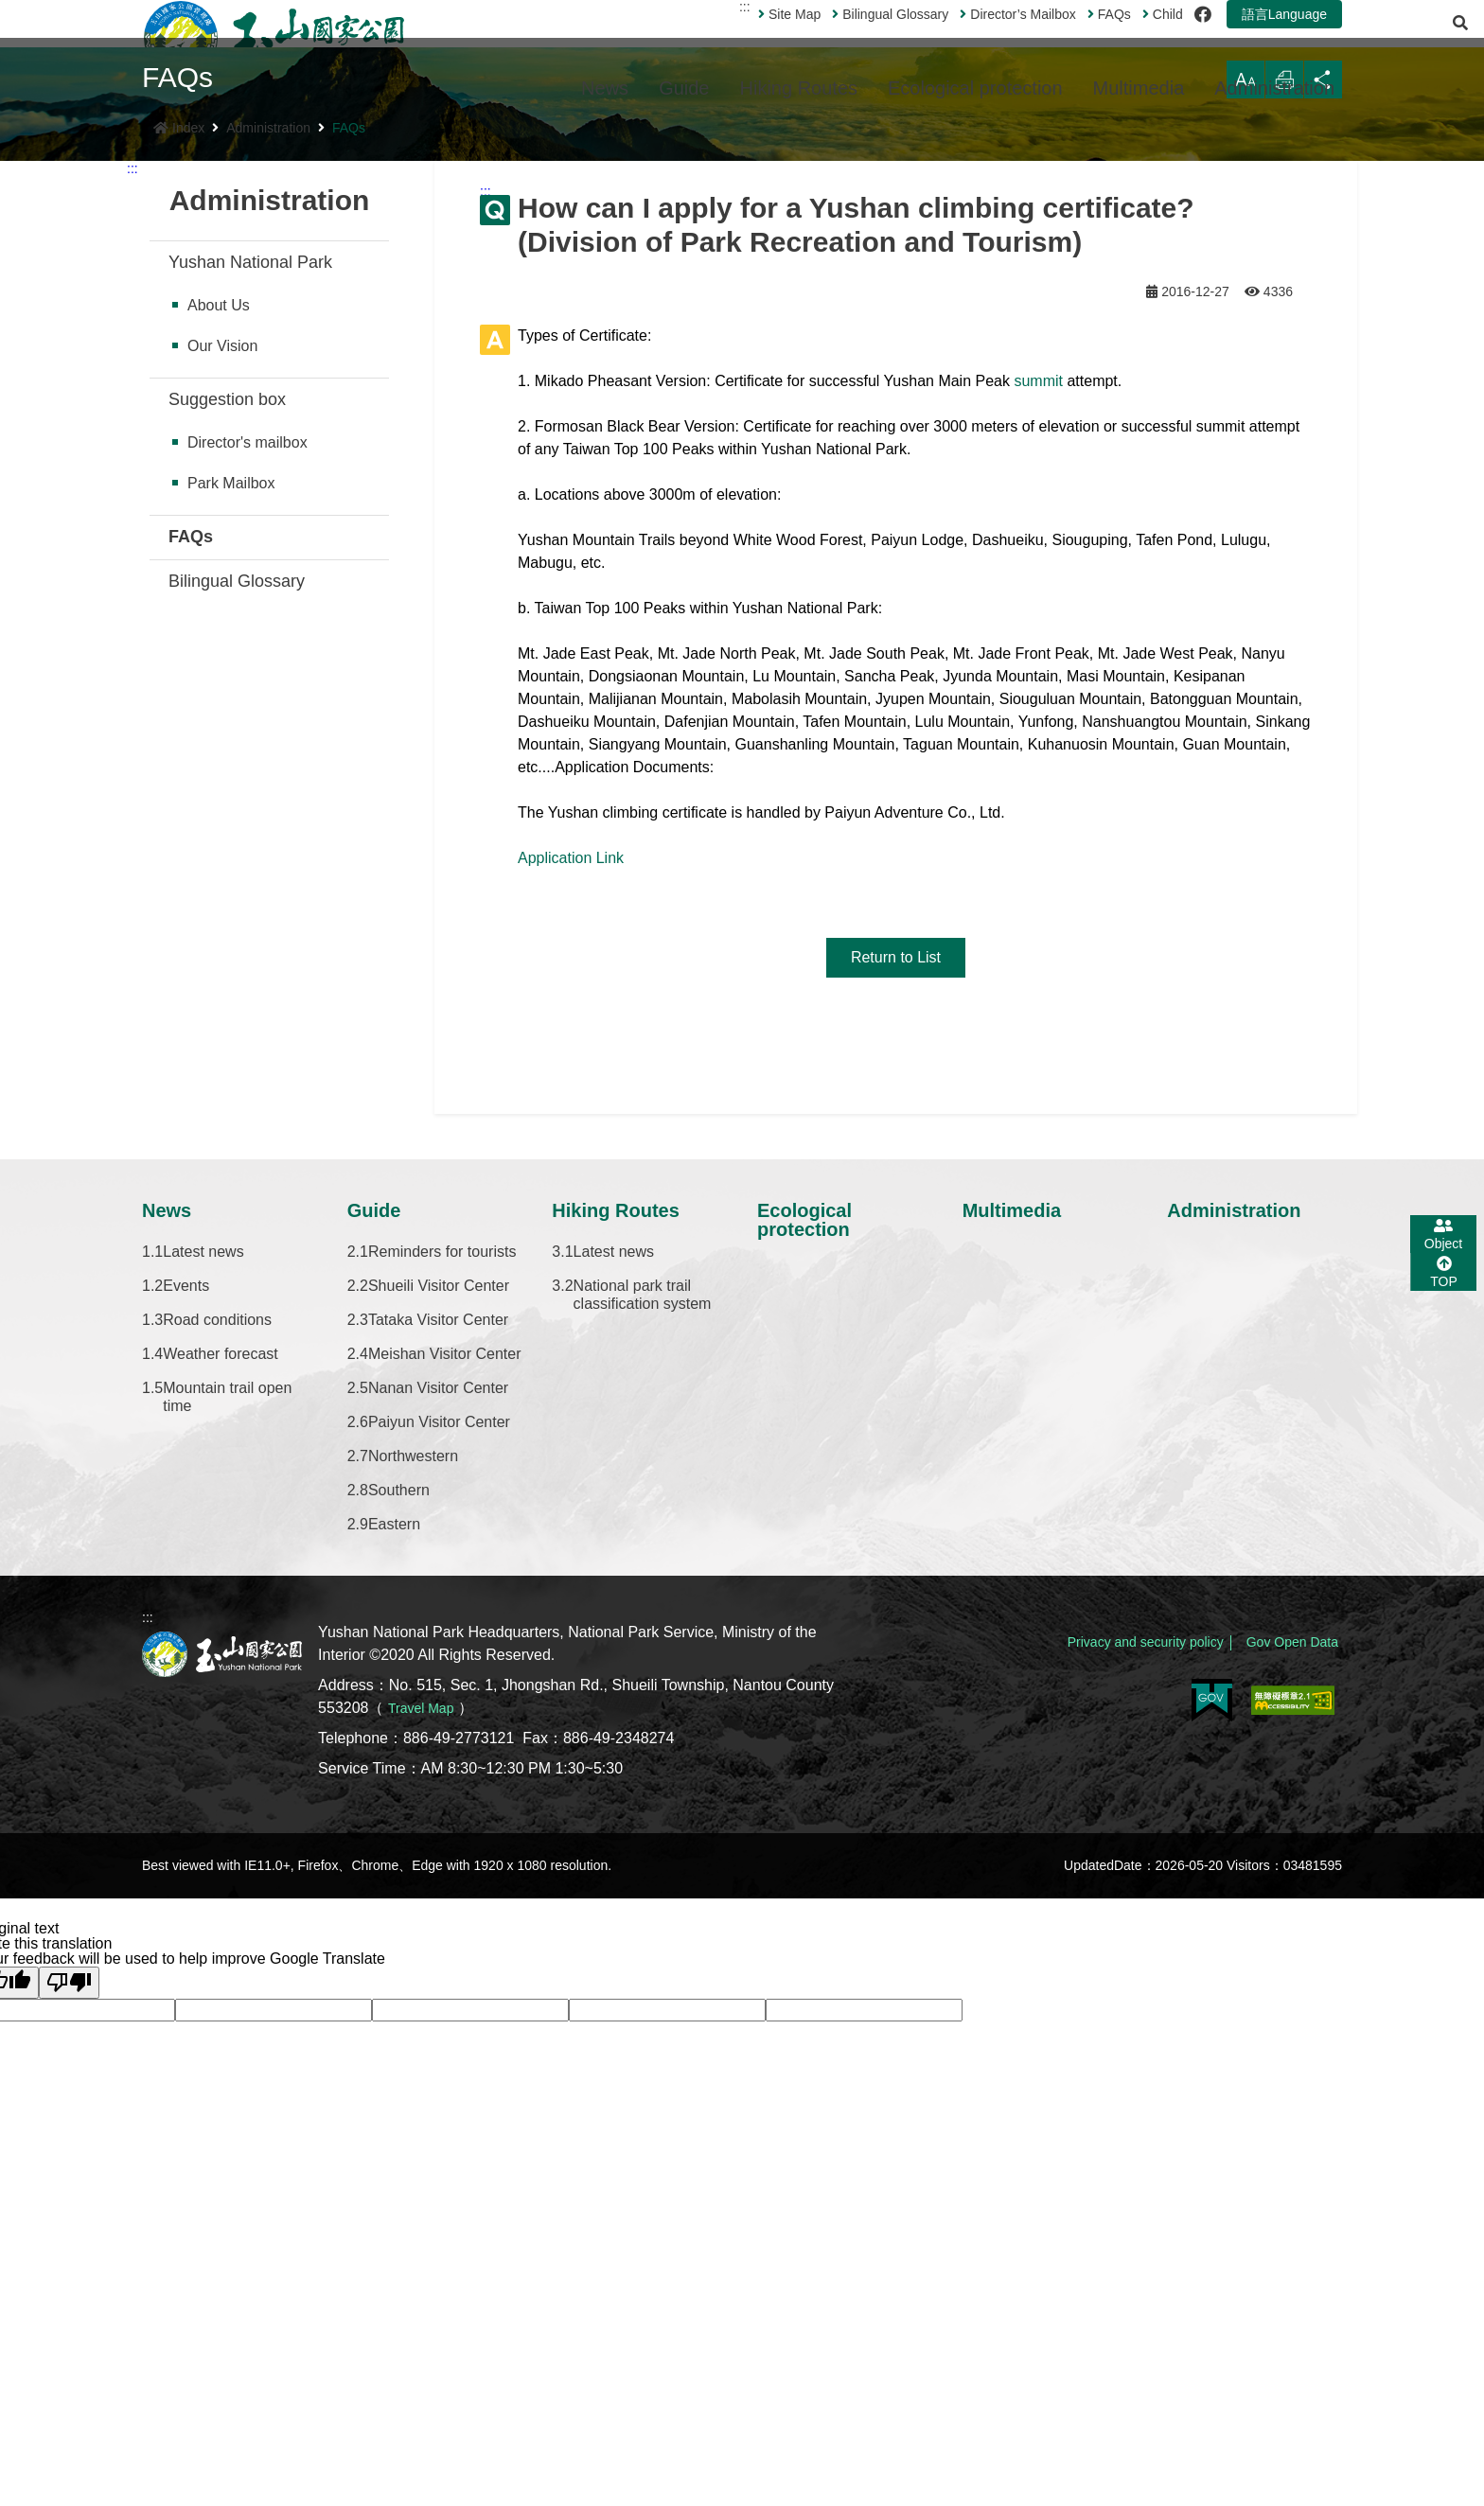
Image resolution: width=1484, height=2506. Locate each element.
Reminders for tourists (442, 1498)
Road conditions (217, 1566)
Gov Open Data (1285, 1878)
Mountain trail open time (227, 1643)
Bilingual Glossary (843, 37)
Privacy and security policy (1121, 1878)
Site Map (742, 37)
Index (178, 373)
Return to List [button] (896, 1203)
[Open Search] (1322, 37)
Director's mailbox (247, 688)
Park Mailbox (230, 729)
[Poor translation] (69, 2229)
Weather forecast (220, 1600)
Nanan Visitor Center (438, 1634)
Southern (399, 1736)
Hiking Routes (799, 88)
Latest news (203, 1498)
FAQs (1062, 37)
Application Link (571, 1104)
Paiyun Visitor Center (439, 1668)
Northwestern (413, 1702)
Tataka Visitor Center (438, 1566)
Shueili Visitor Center (438, 1532)
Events (186, 1532)
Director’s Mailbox (970, 37)
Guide (684, 88)
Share (1319, 329)
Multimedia (1139, 88)
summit (1038, 627)
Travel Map (425, 1954)
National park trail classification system (643, 1541)
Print (1273, 329)
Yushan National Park (250, 508)
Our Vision (222, 592)
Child (1115, 37)
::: (697, 29)
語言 (1237, 36)
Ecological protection (975, 88)
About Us (218, 551)
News (604, 88)
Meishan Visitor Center (444, 1600)
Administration (1274, 88)
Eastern (394, 1770)
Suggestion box (227, 645)
